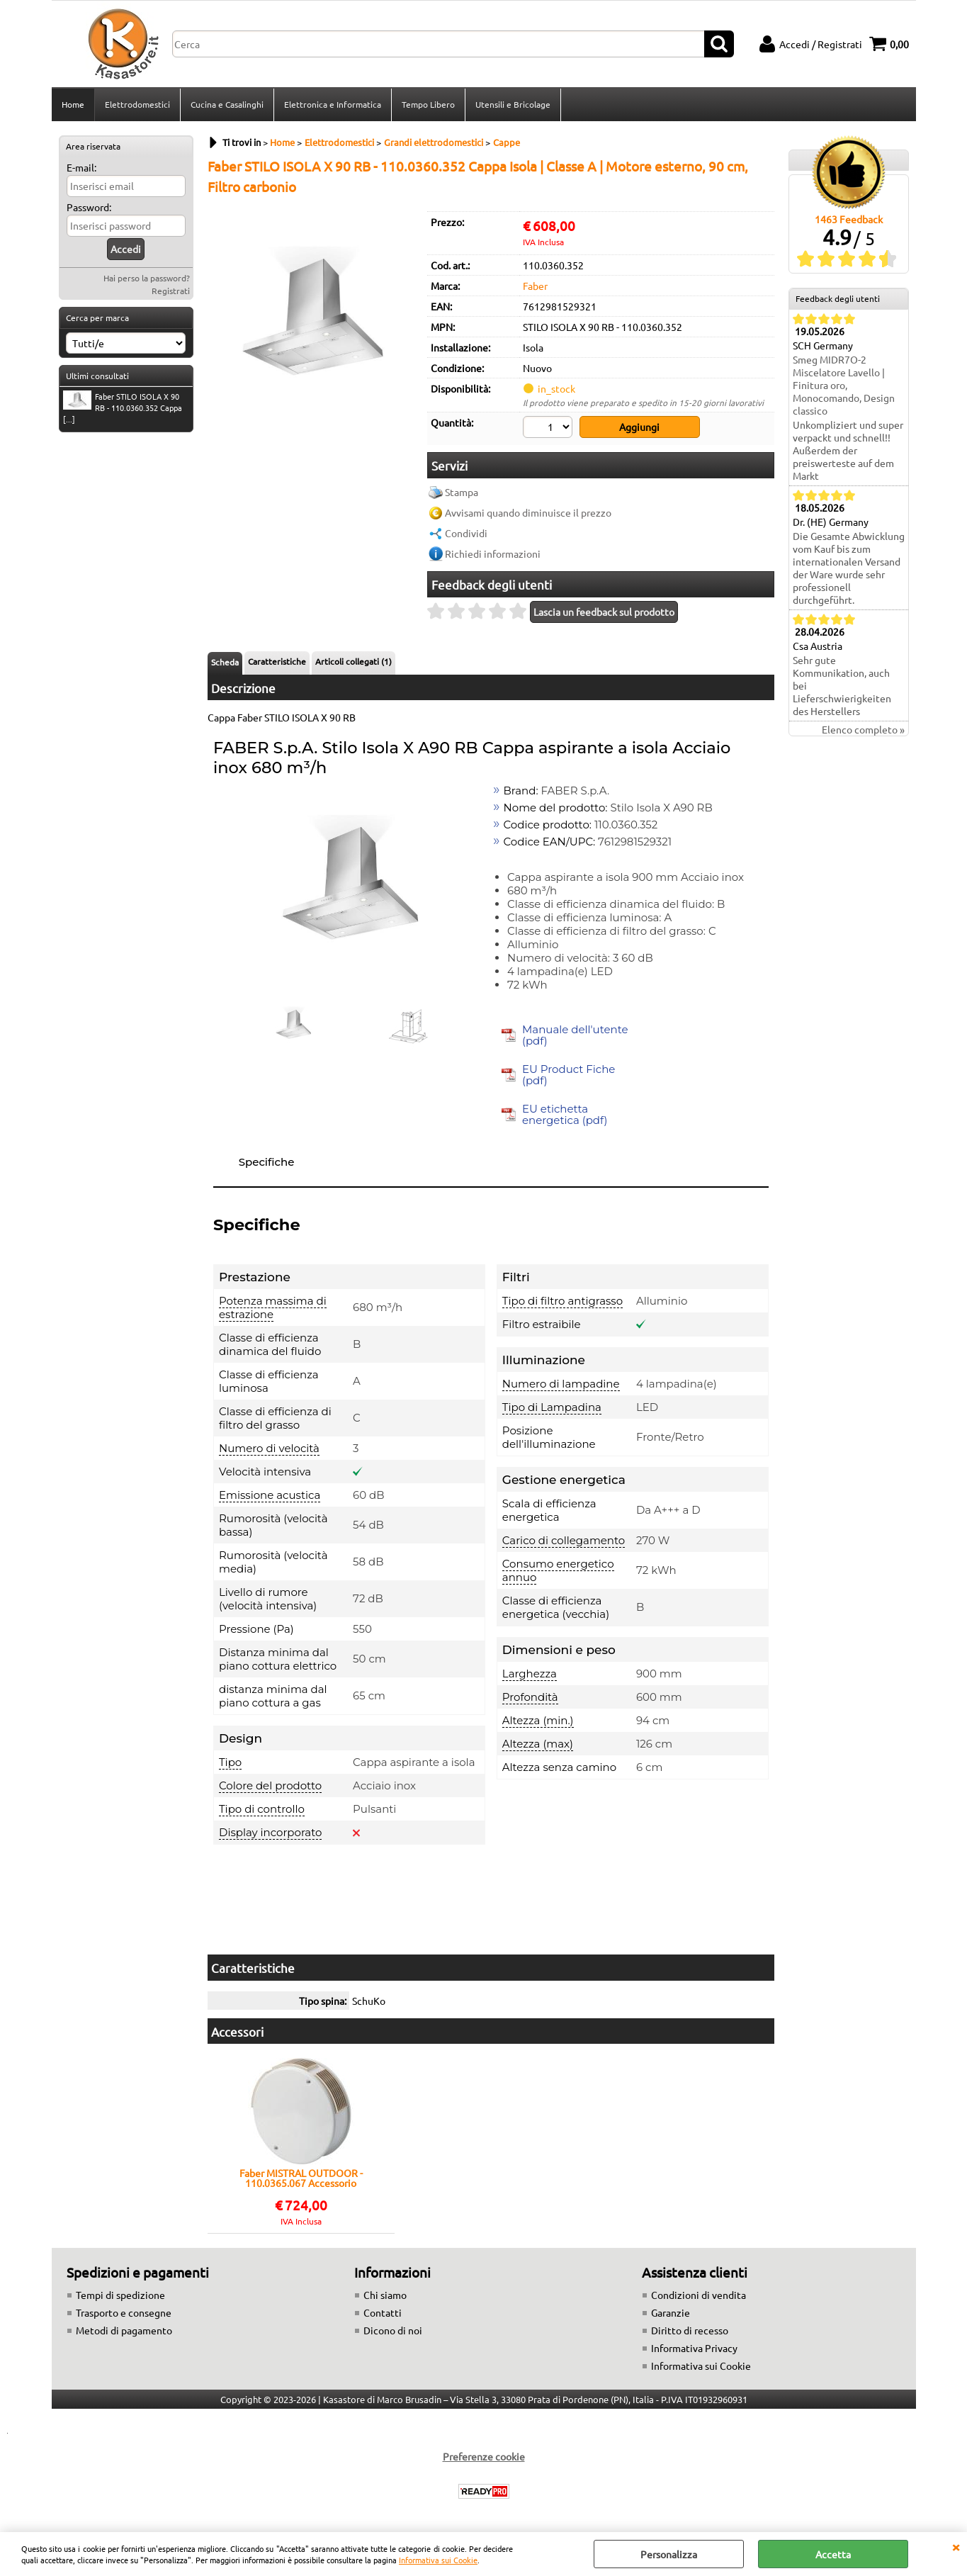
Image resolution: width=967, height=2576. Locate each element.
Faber (535, 285)
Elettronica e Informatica (332, 104)
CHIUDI (955, 2546)
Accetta (833, 2554)
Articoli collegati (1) (353, 661)
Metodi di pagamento (124, 2330)
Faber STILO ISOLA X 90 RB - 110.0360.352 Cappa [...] (122, 407)
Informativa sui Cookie (438, 2559)
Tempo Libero (428, 104)
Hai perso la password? (146, 277)
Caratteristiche (277, 661)
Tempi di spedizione (120, 2294)
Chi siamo (385, 2294)
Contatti (382, 2312)
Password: (89, 207)
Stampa (461, 491)
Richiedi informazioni (493, 553)
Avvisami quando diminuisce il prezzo (528, 512)
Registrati (171, 290)
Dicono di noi (392, 2330)
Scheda (225, 662)
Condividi (466, 533)
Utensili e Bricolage (512, 104)
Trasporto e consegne (123, 2312)
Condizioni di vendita (698, 2294)
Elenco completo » (863, 729)
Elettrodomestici (137, 104)
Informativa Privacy (694, 2347)
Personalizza (668, 2554)
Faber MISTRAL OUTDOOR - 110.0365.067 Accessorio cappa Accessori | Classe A (301, 2178)
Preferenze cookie (484, 2456)
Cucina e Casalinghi (227, 104)
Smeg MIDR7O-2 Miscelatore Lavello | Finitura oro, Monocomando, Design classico (844, 385)
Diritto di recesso (689, 2330)
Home (73, 104)
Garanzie (670, 2312)
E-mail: (81, 167)
